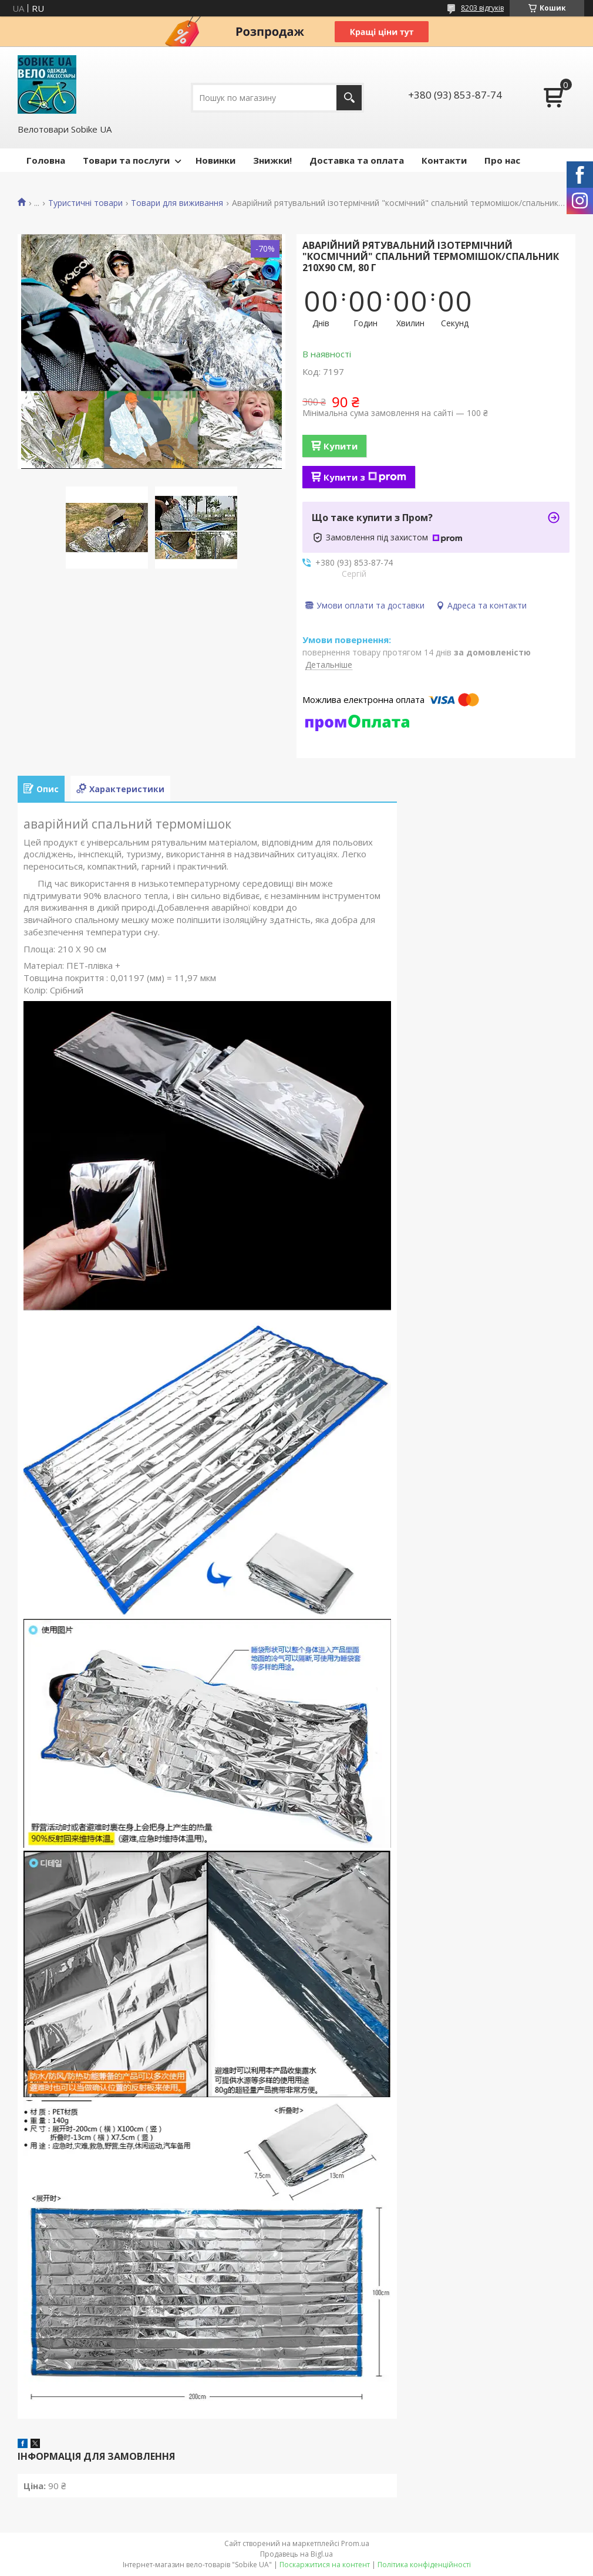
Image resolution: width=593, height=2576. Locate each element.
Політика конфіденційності (424, 2565)
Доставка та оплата (356, 160)
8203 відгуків (482, 8)
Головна (45, 160)
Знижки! (272, 160)
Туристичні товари (85, 203)
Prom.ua (355, 2543)
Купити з (365, 477)
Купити (341, 446)
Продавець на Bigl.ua (296, 2554)
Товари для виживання (177, 203)
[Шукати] (349, 97)
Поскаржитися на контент (324, 2565)
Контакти (444, 160)
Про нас (502, 160)
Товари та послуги (126, 160)
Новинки (215, 160)
